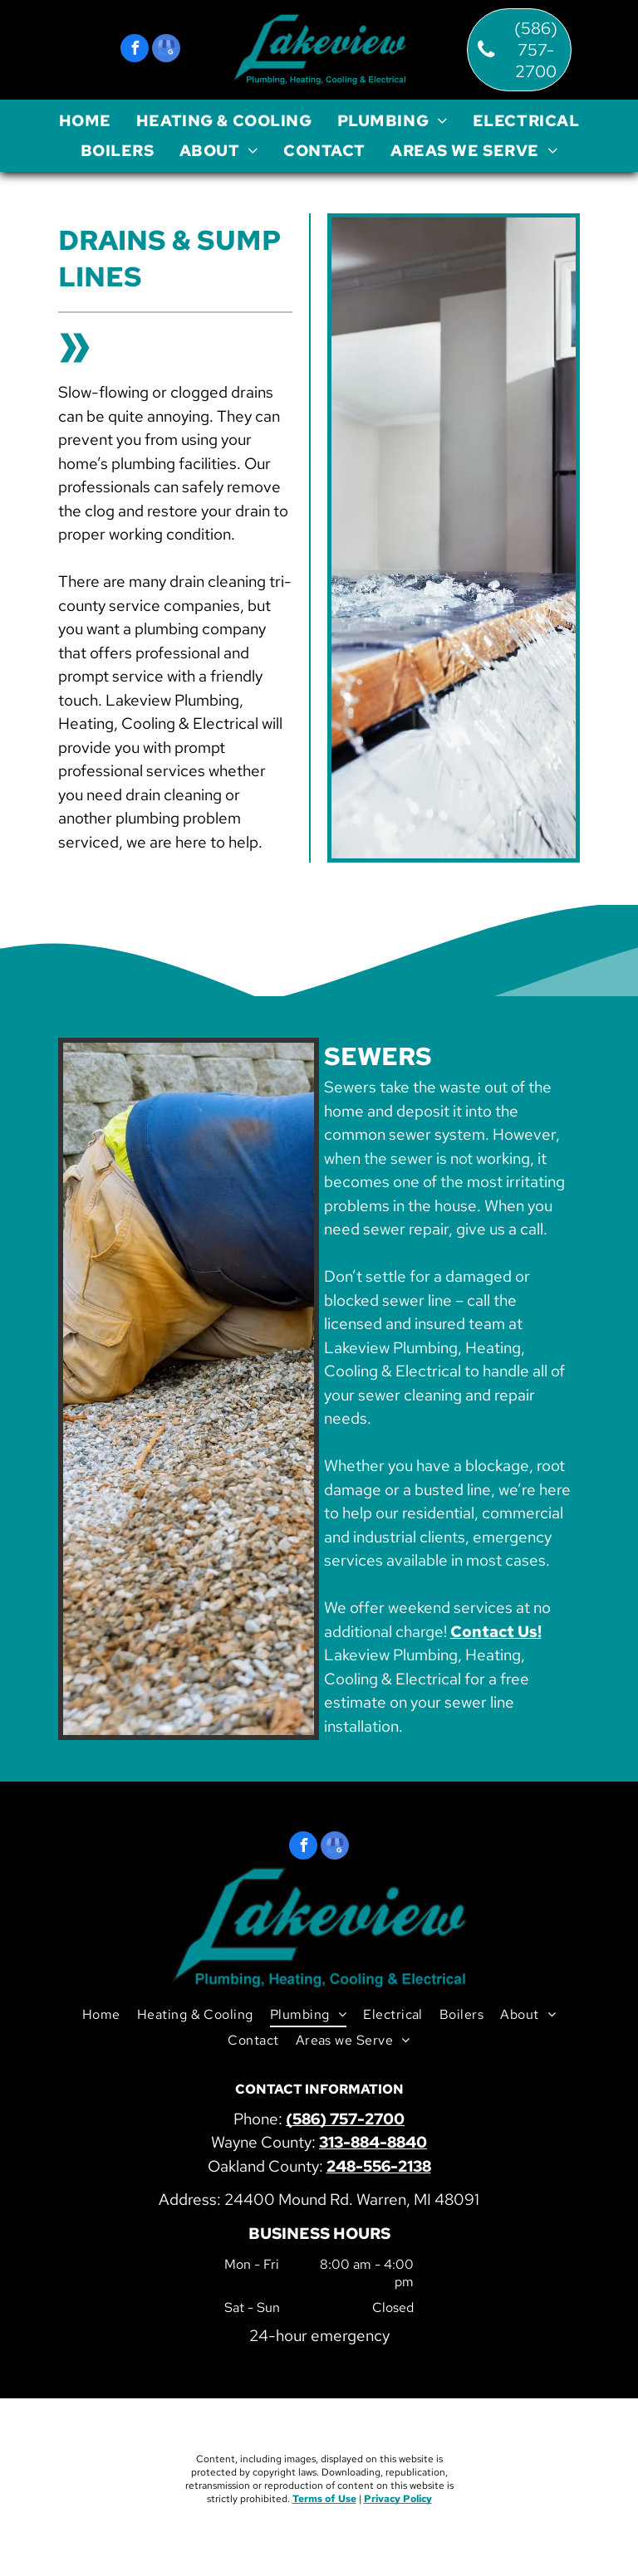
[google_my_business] (166, 50)
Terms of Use (324, 2498)
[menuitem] (85, 120)
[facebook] (134, 50)
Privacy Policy (398, 2498)
